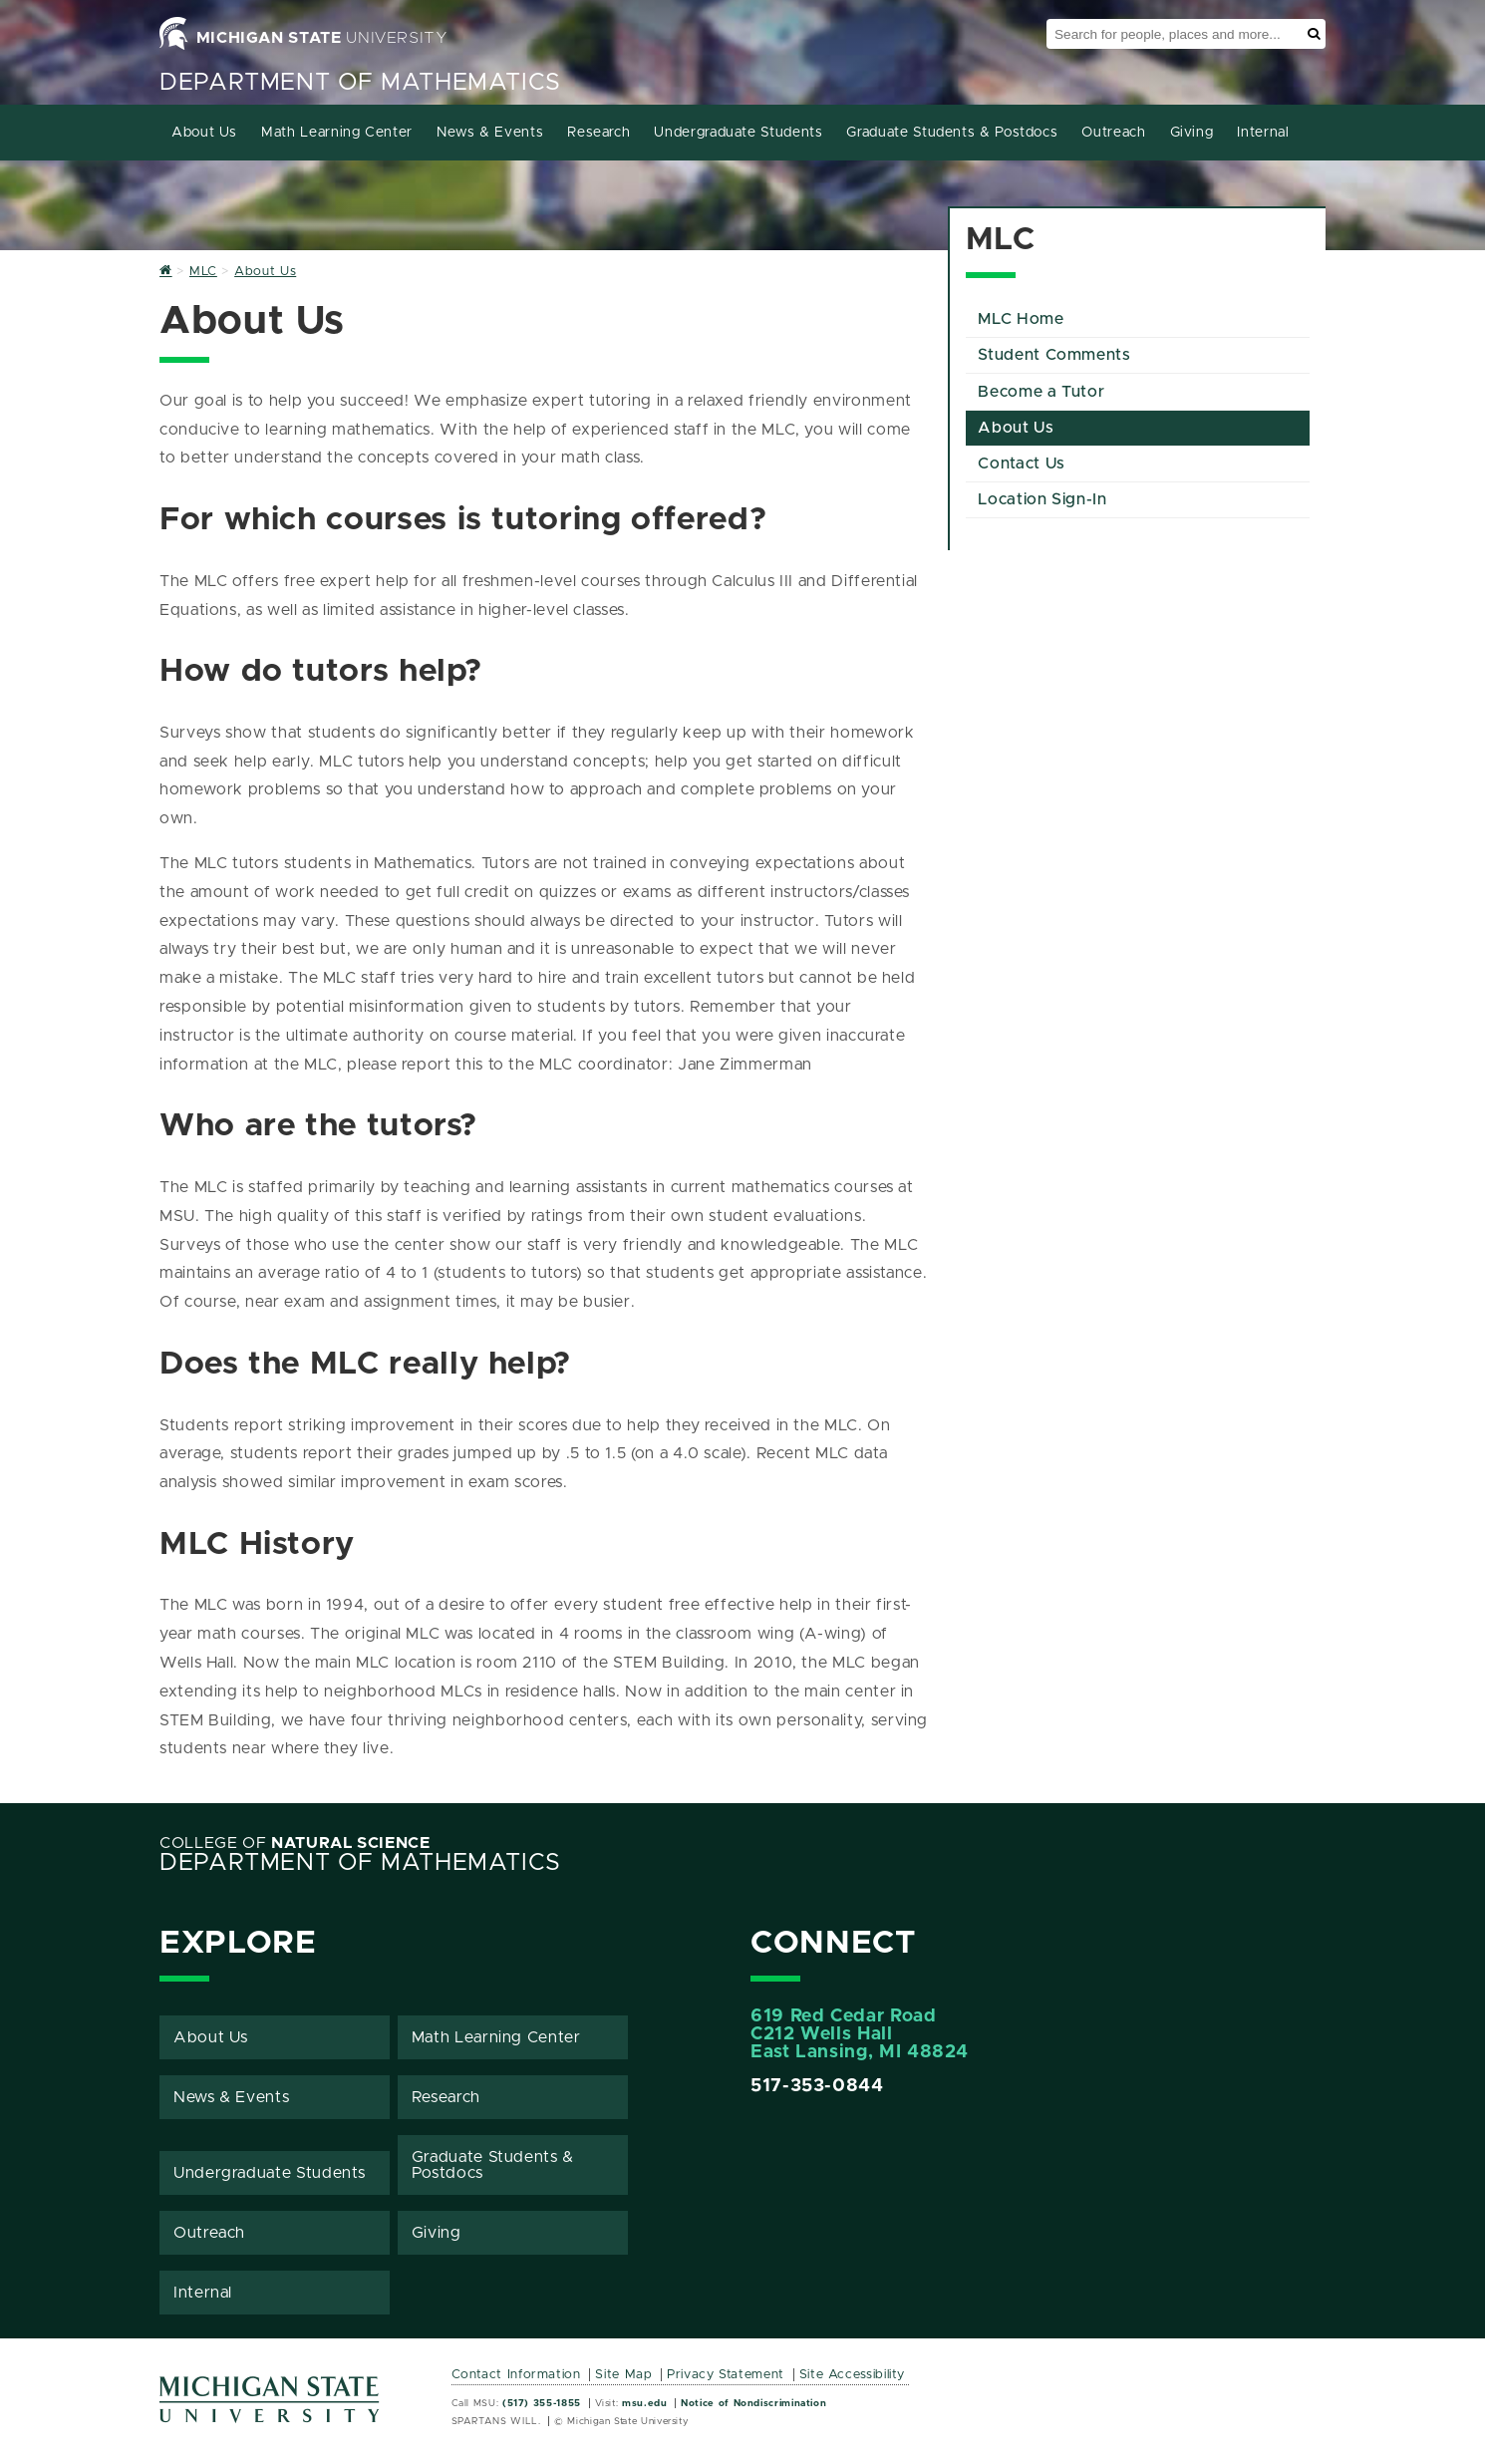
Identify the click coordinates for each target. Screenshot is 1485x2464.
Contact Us (1021, 463)
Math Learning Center (337, 133)
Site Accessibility (852, 2374)
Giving (1192, 133)
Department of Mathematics (360, 83)
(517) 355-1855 (541, 2403)
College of (295, 1843)
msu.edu (644, 2403)
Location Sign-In (1042, 499)
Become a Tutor (1041, 392)
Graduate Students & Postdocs (951, 133)
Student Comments (1054, 355)
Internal (1263, 133)
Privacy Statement (725, 2374)
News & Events (490, 133)
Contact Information (516, 2374)
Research (598, 133)
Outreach (1113, 133)
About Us (204, 133)
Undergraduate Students (738, 133)
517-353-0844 (817, 2086)
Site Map (623, 2374)
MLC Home (1020, 319)
